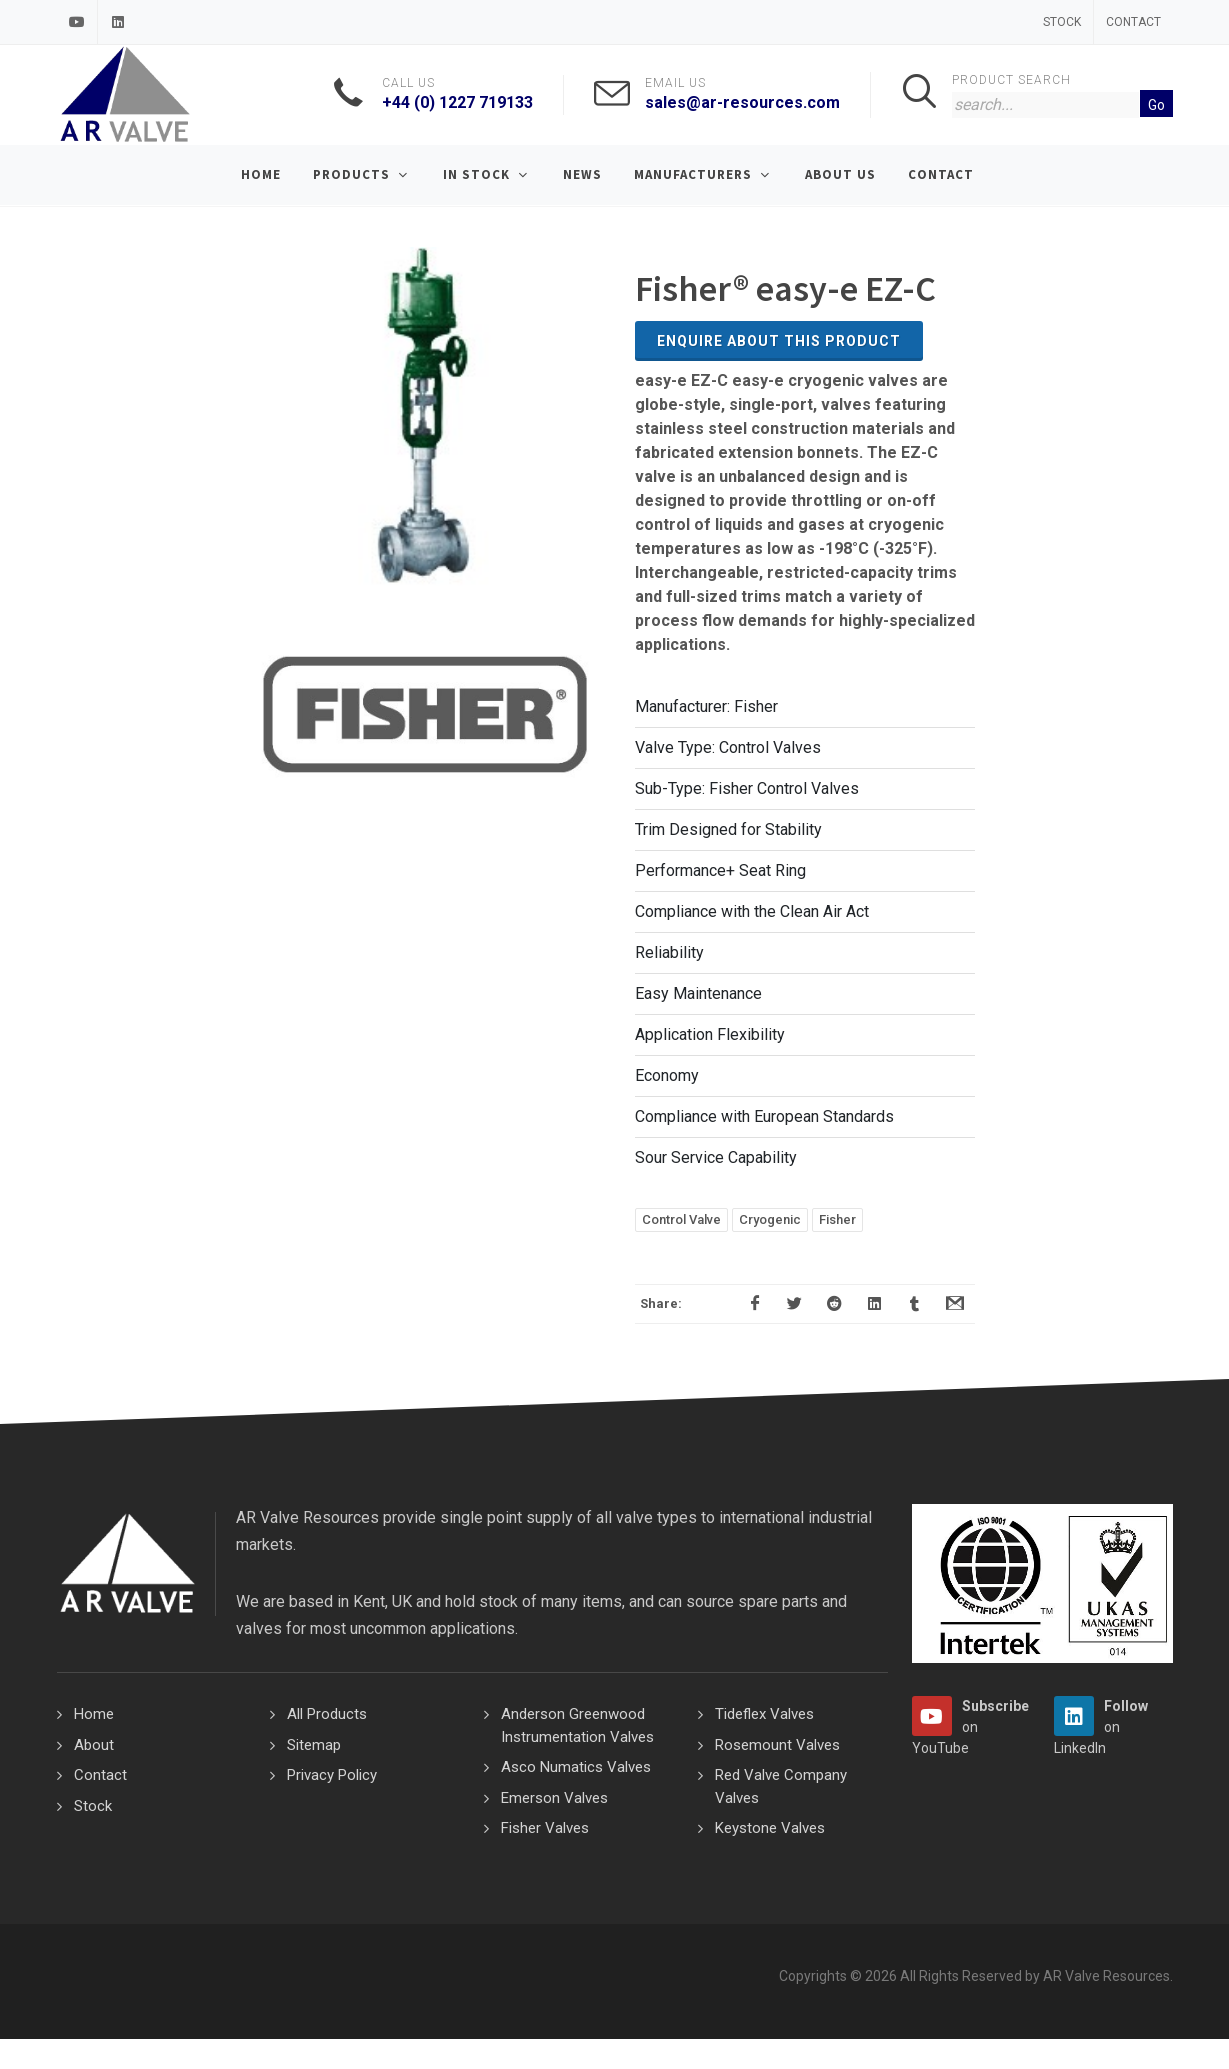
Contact (1133, 22)
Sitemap (314, 1745)
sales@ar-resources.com (742, 102)
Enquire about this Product (779, 341)
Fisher (837, 1219)
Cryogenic (770, 1219)
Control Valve (681, 1219)
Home (94, 1714)
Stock (1062, 22)
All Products (327, 1714)
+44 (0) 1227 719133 (457, 102)
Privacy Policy (332, 1775)
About (94, 1745)
